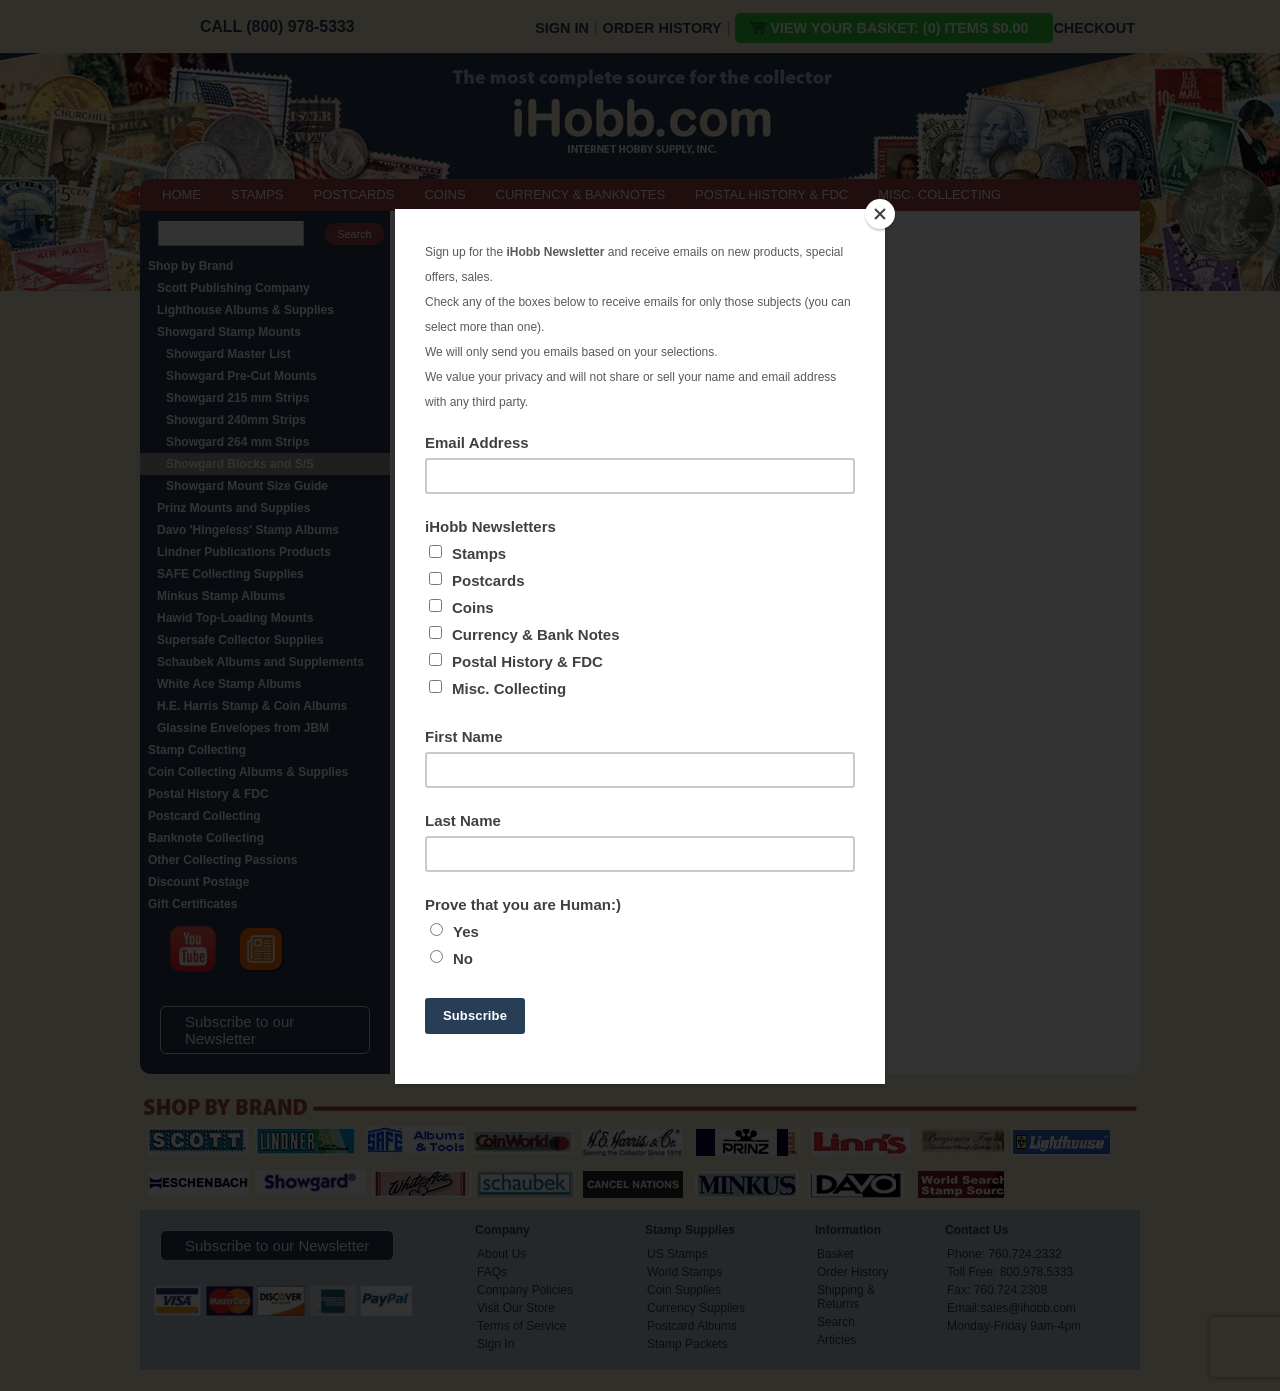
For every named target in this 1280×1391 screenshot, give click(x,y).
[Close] (880, 214)
